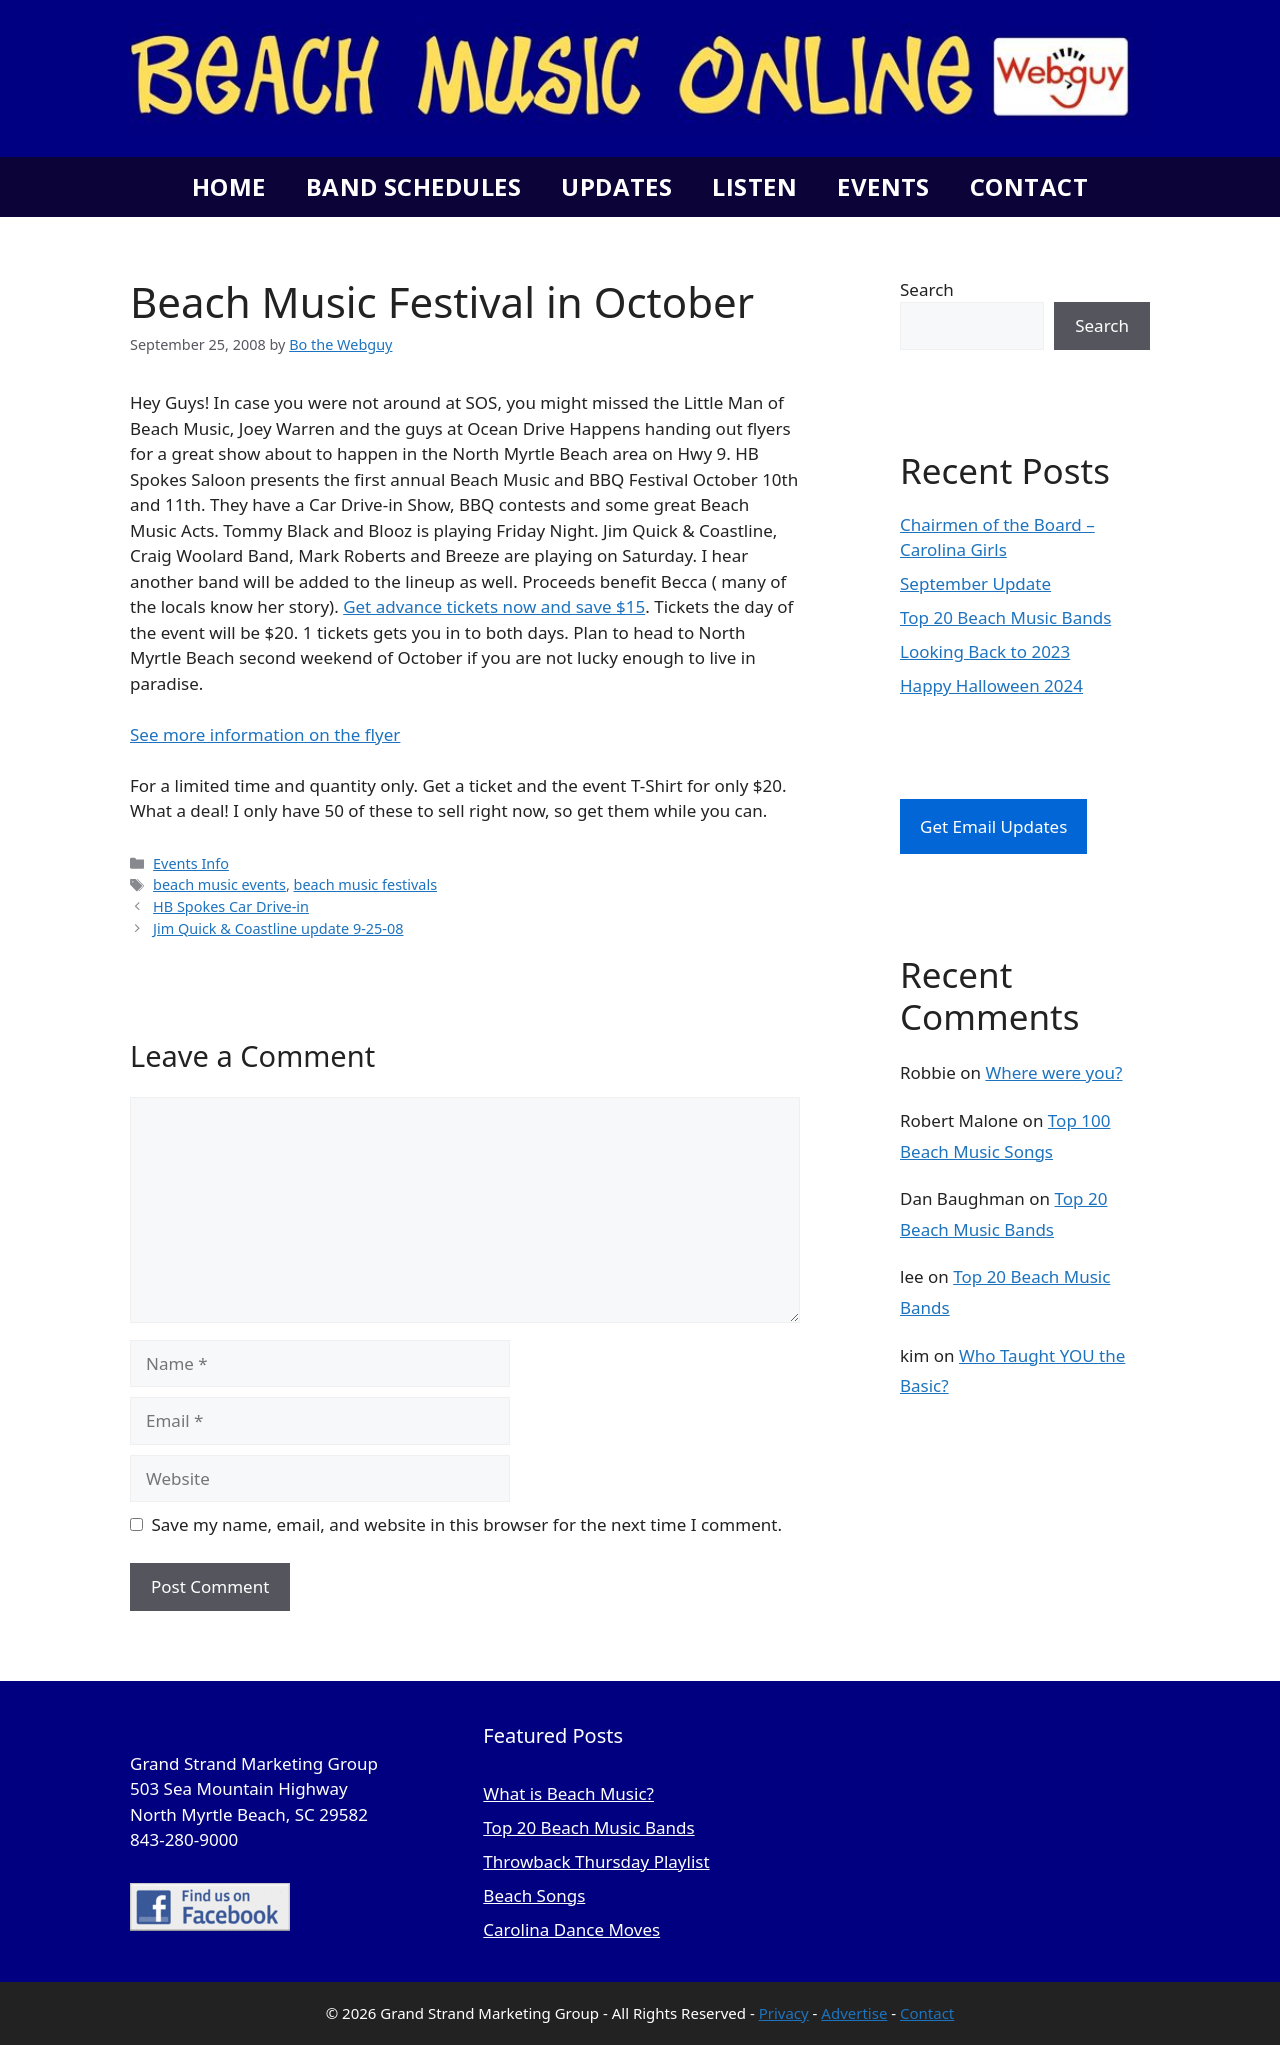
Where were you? (1053, 1072)
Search (927, 289)
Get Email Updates (993, 826)
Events (883, 186)
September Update (975, 583)
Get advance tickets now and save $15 (494, 606)
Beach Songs (534, 1895)
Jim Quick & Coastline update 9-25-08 (278, 928)
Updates (616, 186)
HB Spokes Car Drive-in (231, 906)
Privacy (784, 2013)
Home (229, 186)
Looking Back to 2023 (985, 651)
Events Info (191, 863)
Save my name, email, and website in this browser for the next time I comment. (467, 1524)
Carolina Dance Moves (571, 1929)
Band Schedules (413, 186)
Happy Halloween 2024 (991, 685)
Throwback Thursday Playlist (596, 1861)
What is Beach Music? (568, 1793)
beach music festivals (366, 884)
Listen (754, 186)
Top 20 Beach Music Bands (1005, 617)
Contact (1029, 186)
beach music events (219, 884)
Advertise (854, 2013)
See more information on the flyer (265, 734)
